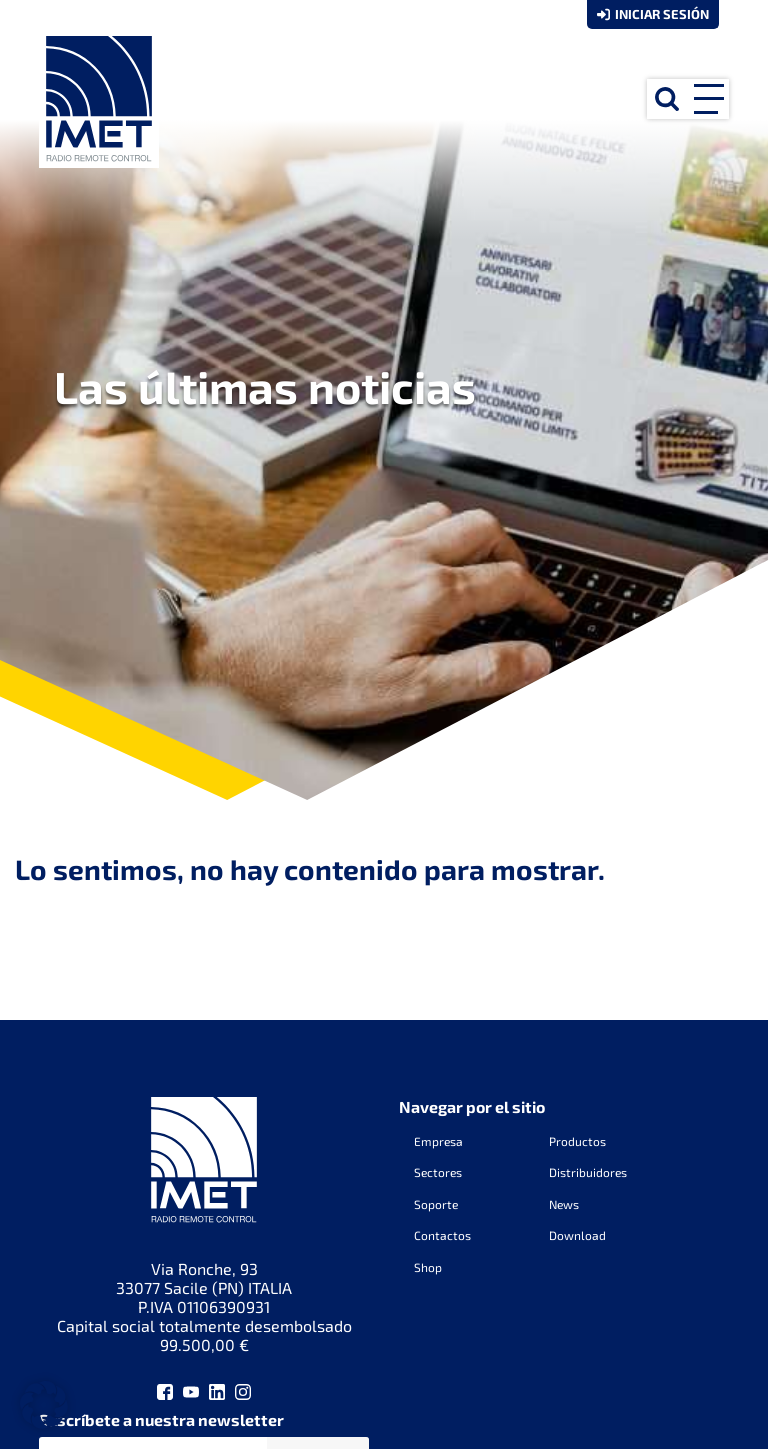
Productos (577, 1141)
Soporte (436, 1204)
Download (577, 1235)
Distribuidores (588, 1172)
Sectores (438, 1172)
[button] (44, 1405)
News (564, 1204)
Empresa (438, 1141)
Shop (428, 1267)
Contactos (442, 1235)
